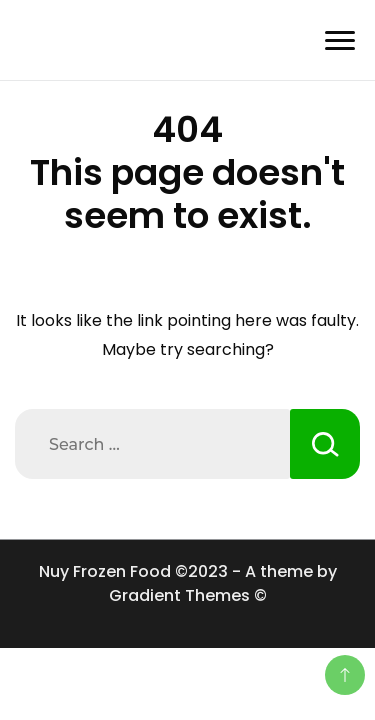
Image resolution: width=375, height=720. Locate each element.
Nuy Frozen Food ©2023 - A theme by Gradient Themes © (188, 583)
